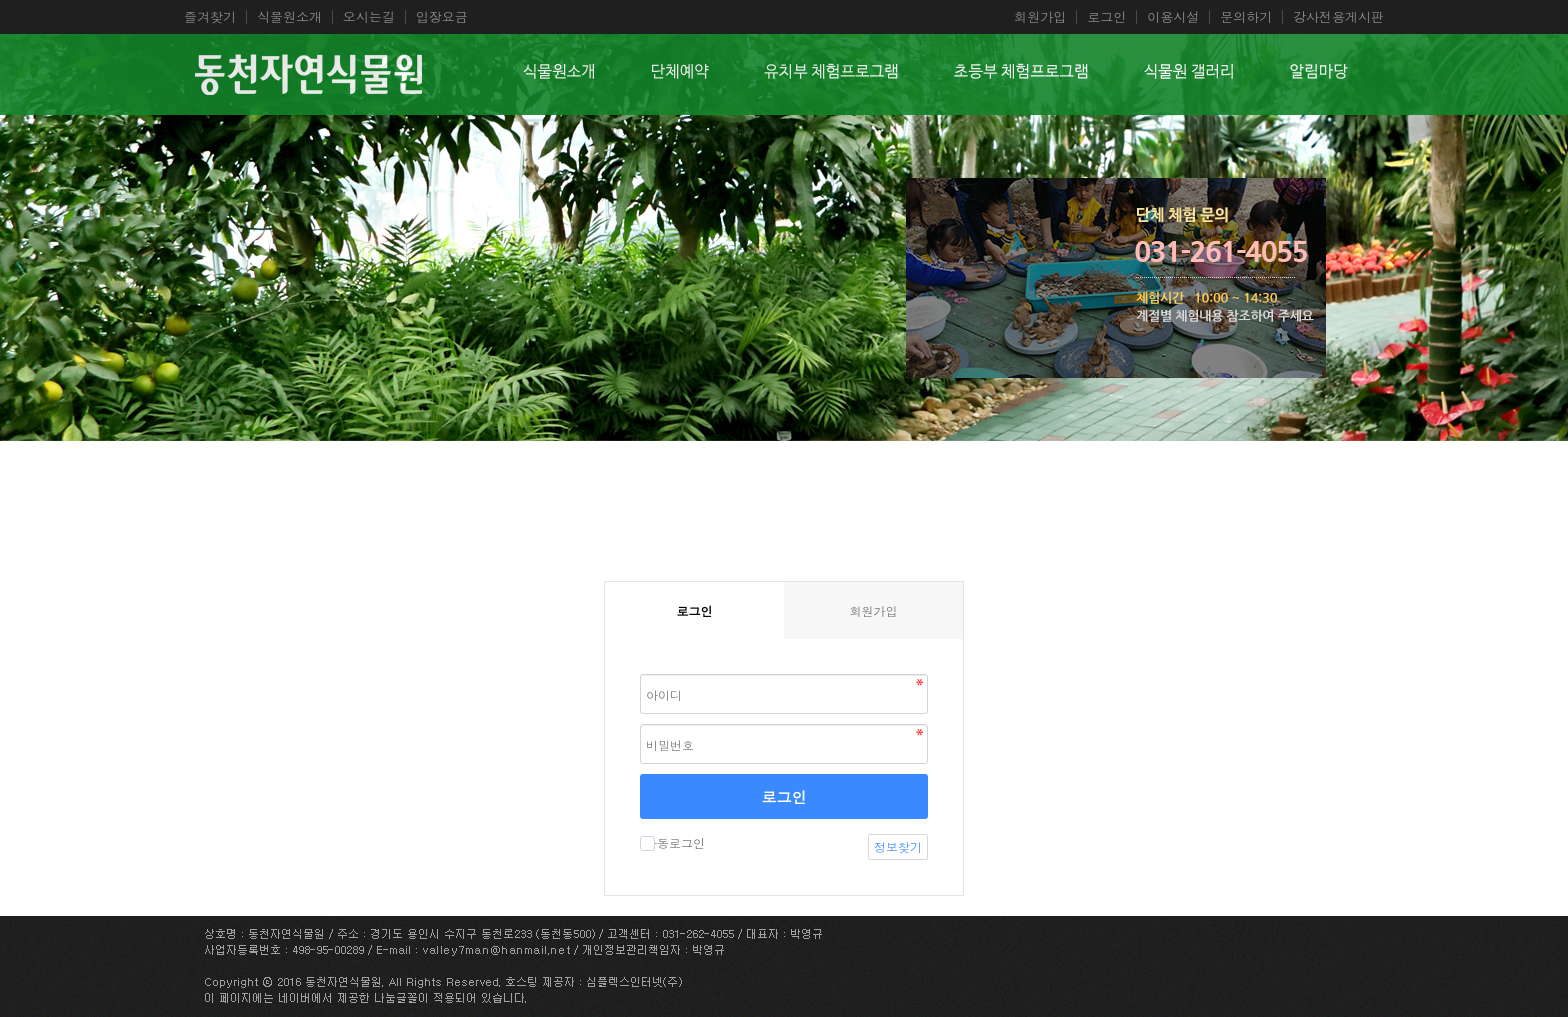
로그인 (1106, 17)
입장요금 (442, 17)
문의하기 (1246, 17)
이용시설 (1173, 17)
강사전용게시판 (1338, 17)
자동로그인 (672, 842)
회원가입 (1040, 17)
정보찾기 (898, 846)
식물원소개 (289, 17)
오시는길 (369, 17)
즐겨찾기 (210, 17)
